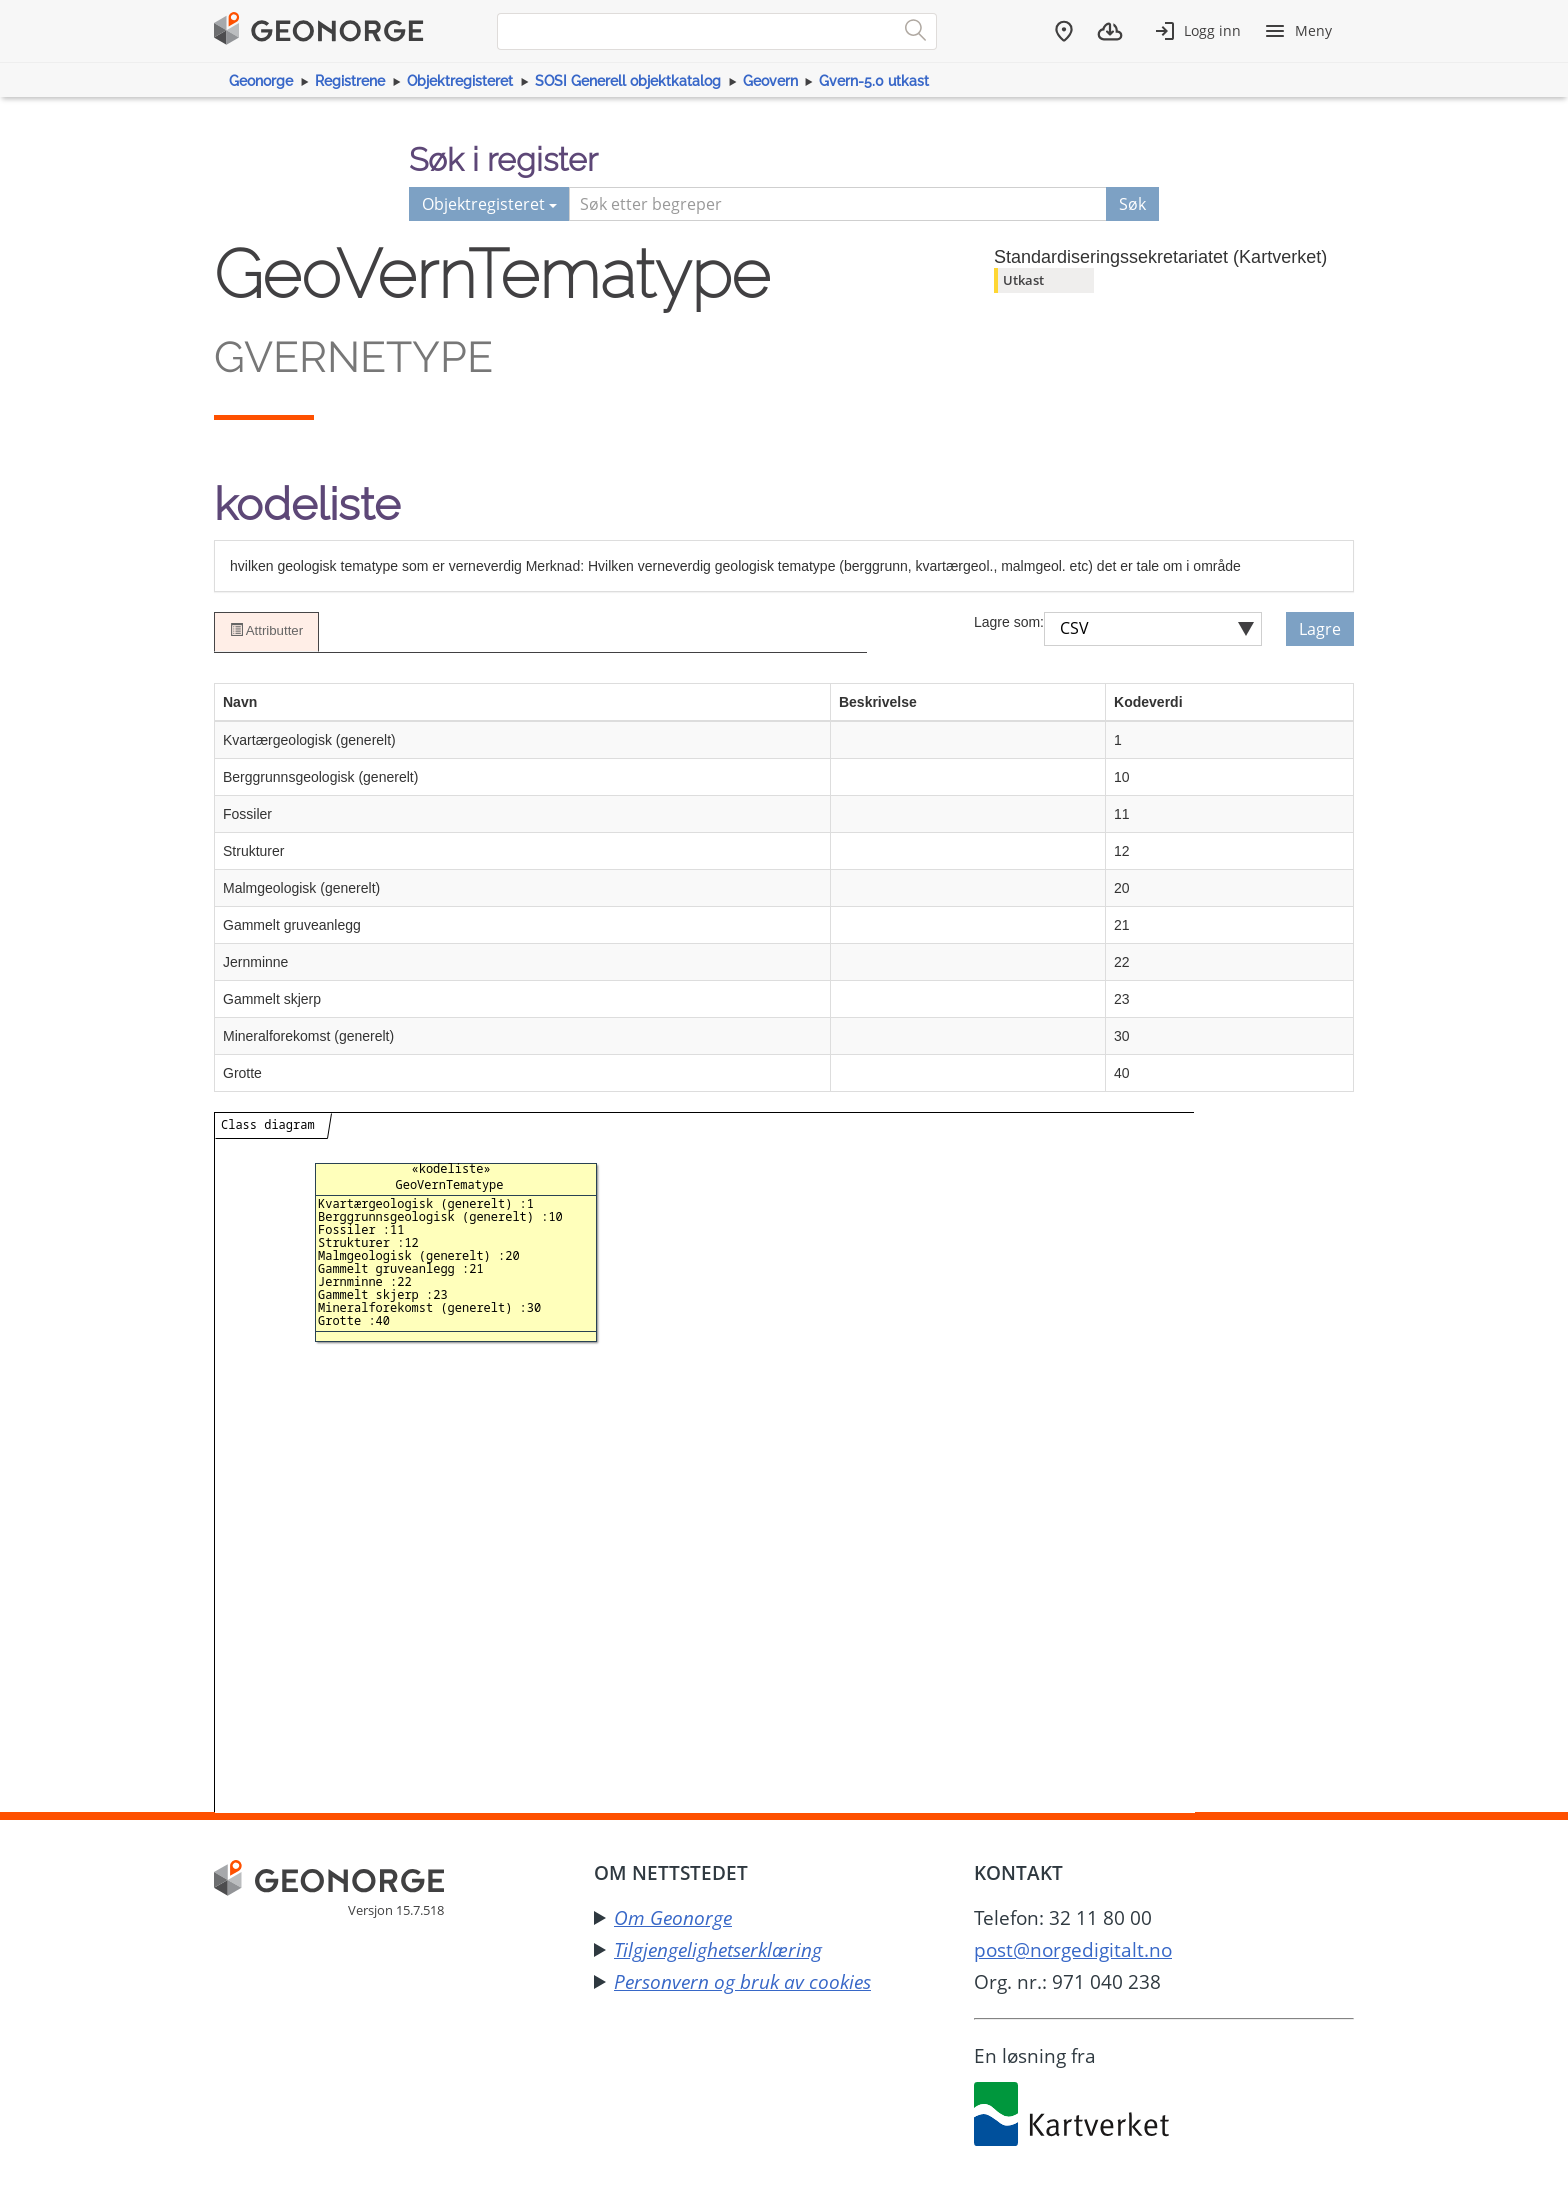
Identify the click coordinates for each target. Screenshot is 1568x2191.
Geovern (770, 81)
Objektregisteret (460, 81)
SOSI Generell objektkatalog (628, 81)
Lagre (1320, 629)
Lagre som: (1009, 622)
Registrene (350, 81)
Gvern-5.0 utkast (874, 81)
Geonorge (261, 81)
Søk (1132, 204)
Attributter (266, 631)
